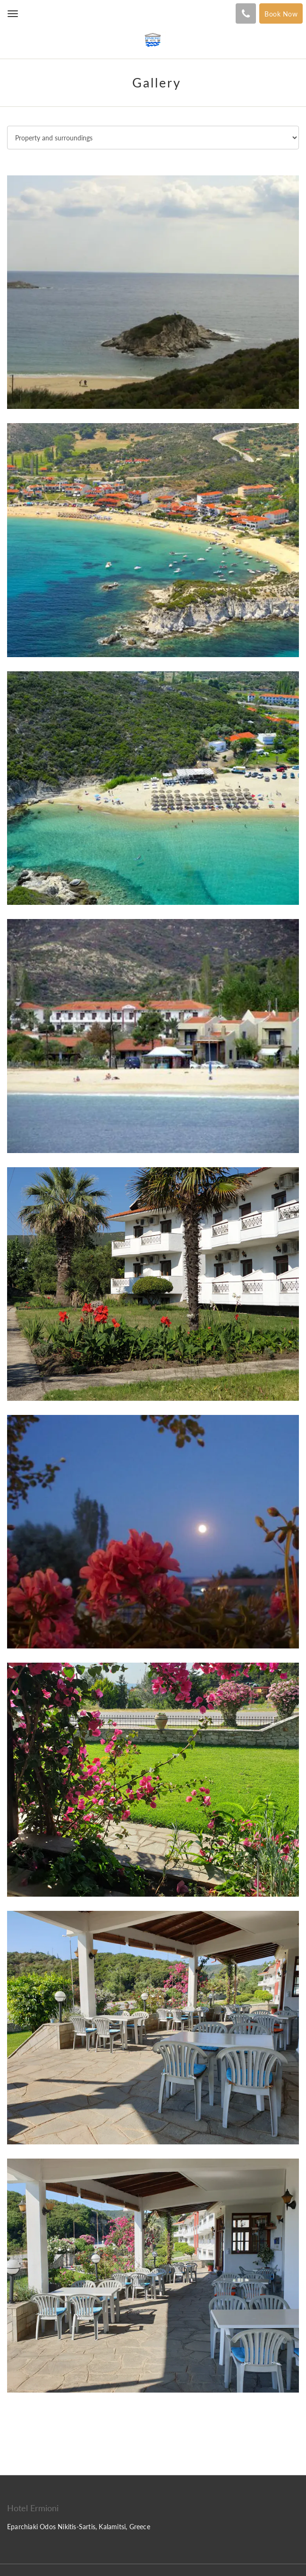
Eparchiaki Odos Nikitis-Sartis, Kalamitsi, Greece (78, 2527)
